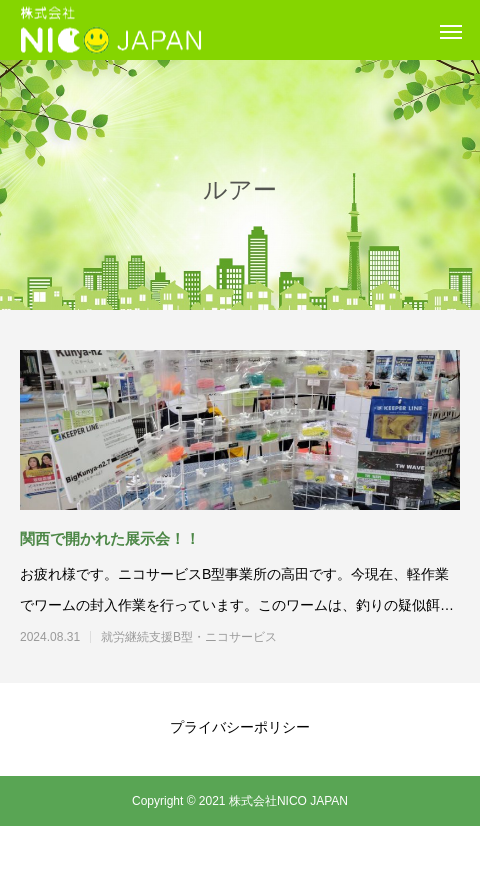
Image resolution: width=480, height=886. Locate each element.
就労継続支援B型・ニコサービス (225, 637)
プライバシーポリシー (240, 727)
